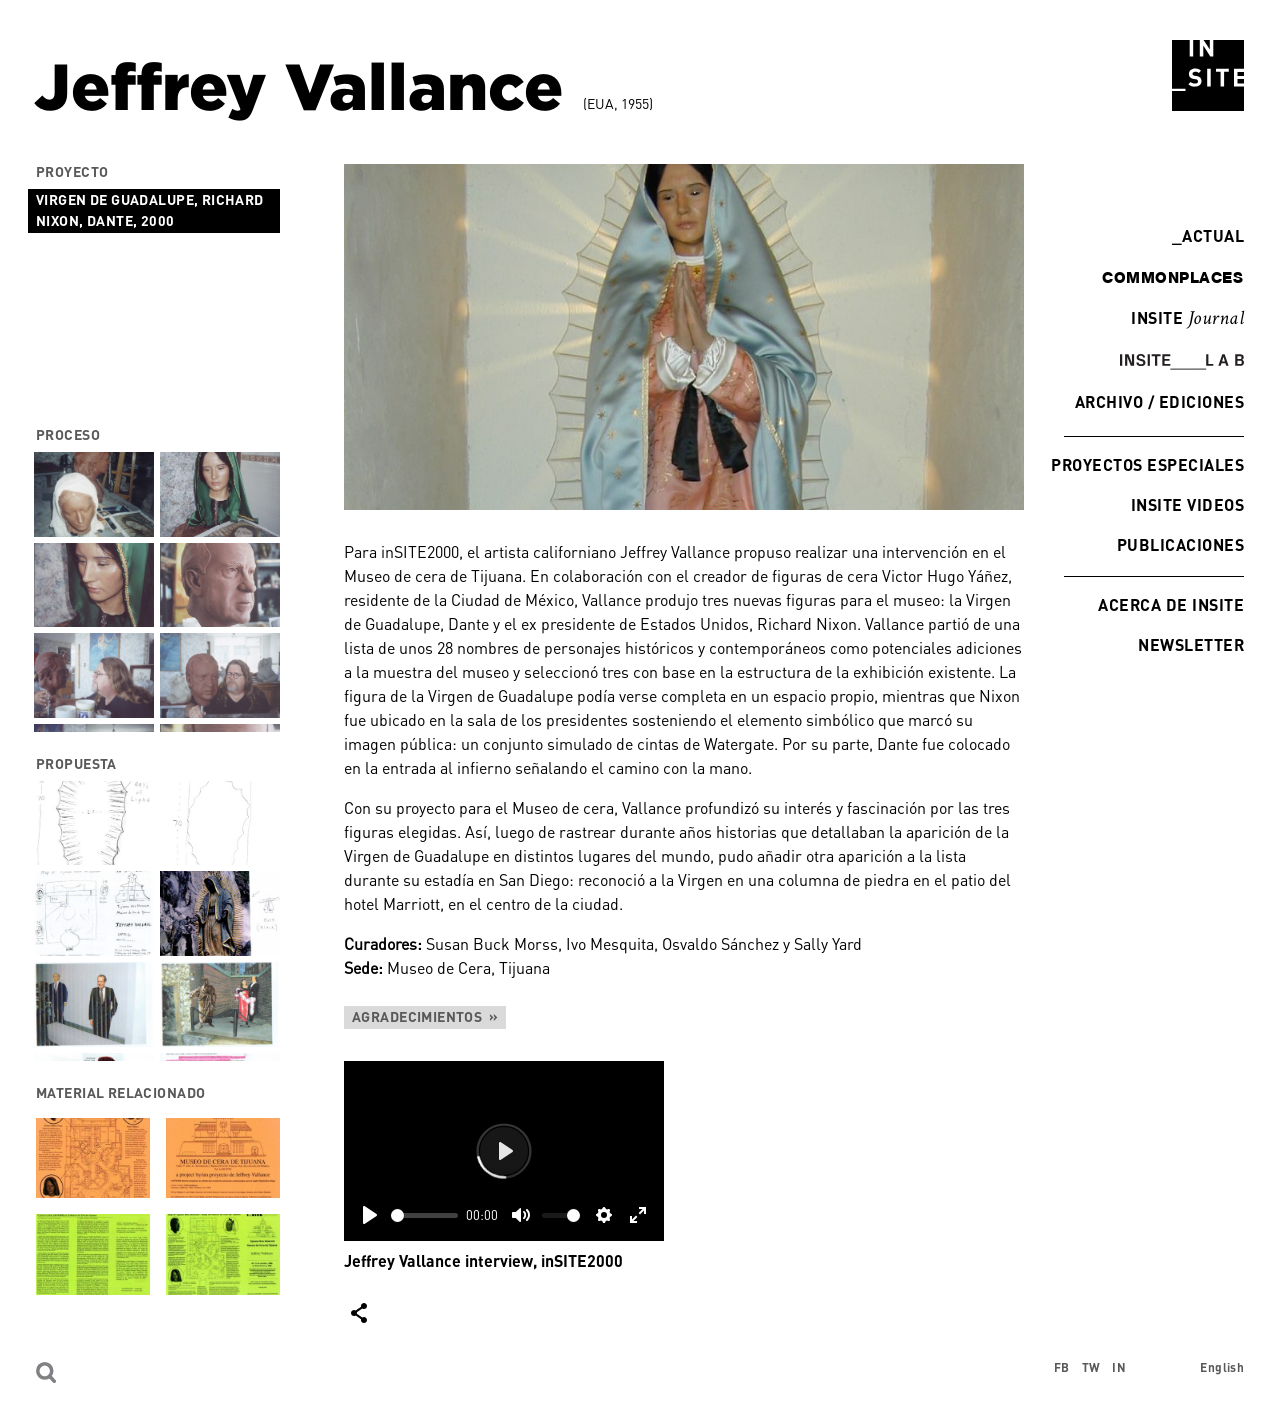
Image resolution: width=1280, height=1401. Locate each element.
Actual (1208, 235)
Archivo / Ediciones (1159, 401)
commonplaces (1172, 277)
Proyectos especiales (1147, 464)
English (1222, 1367)
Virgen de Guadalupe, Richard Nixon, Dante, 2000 (150, 210)
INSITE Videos (1187, 504)
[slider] (424, 1215)
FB (1062, 1367)
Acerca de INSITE (1171, 604)
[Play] (370, 1215)
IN (1119, 1367)
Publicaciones (1180, 544)
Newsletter (1191, 644)
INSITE (1187, 319)
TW (1091, 1367)
